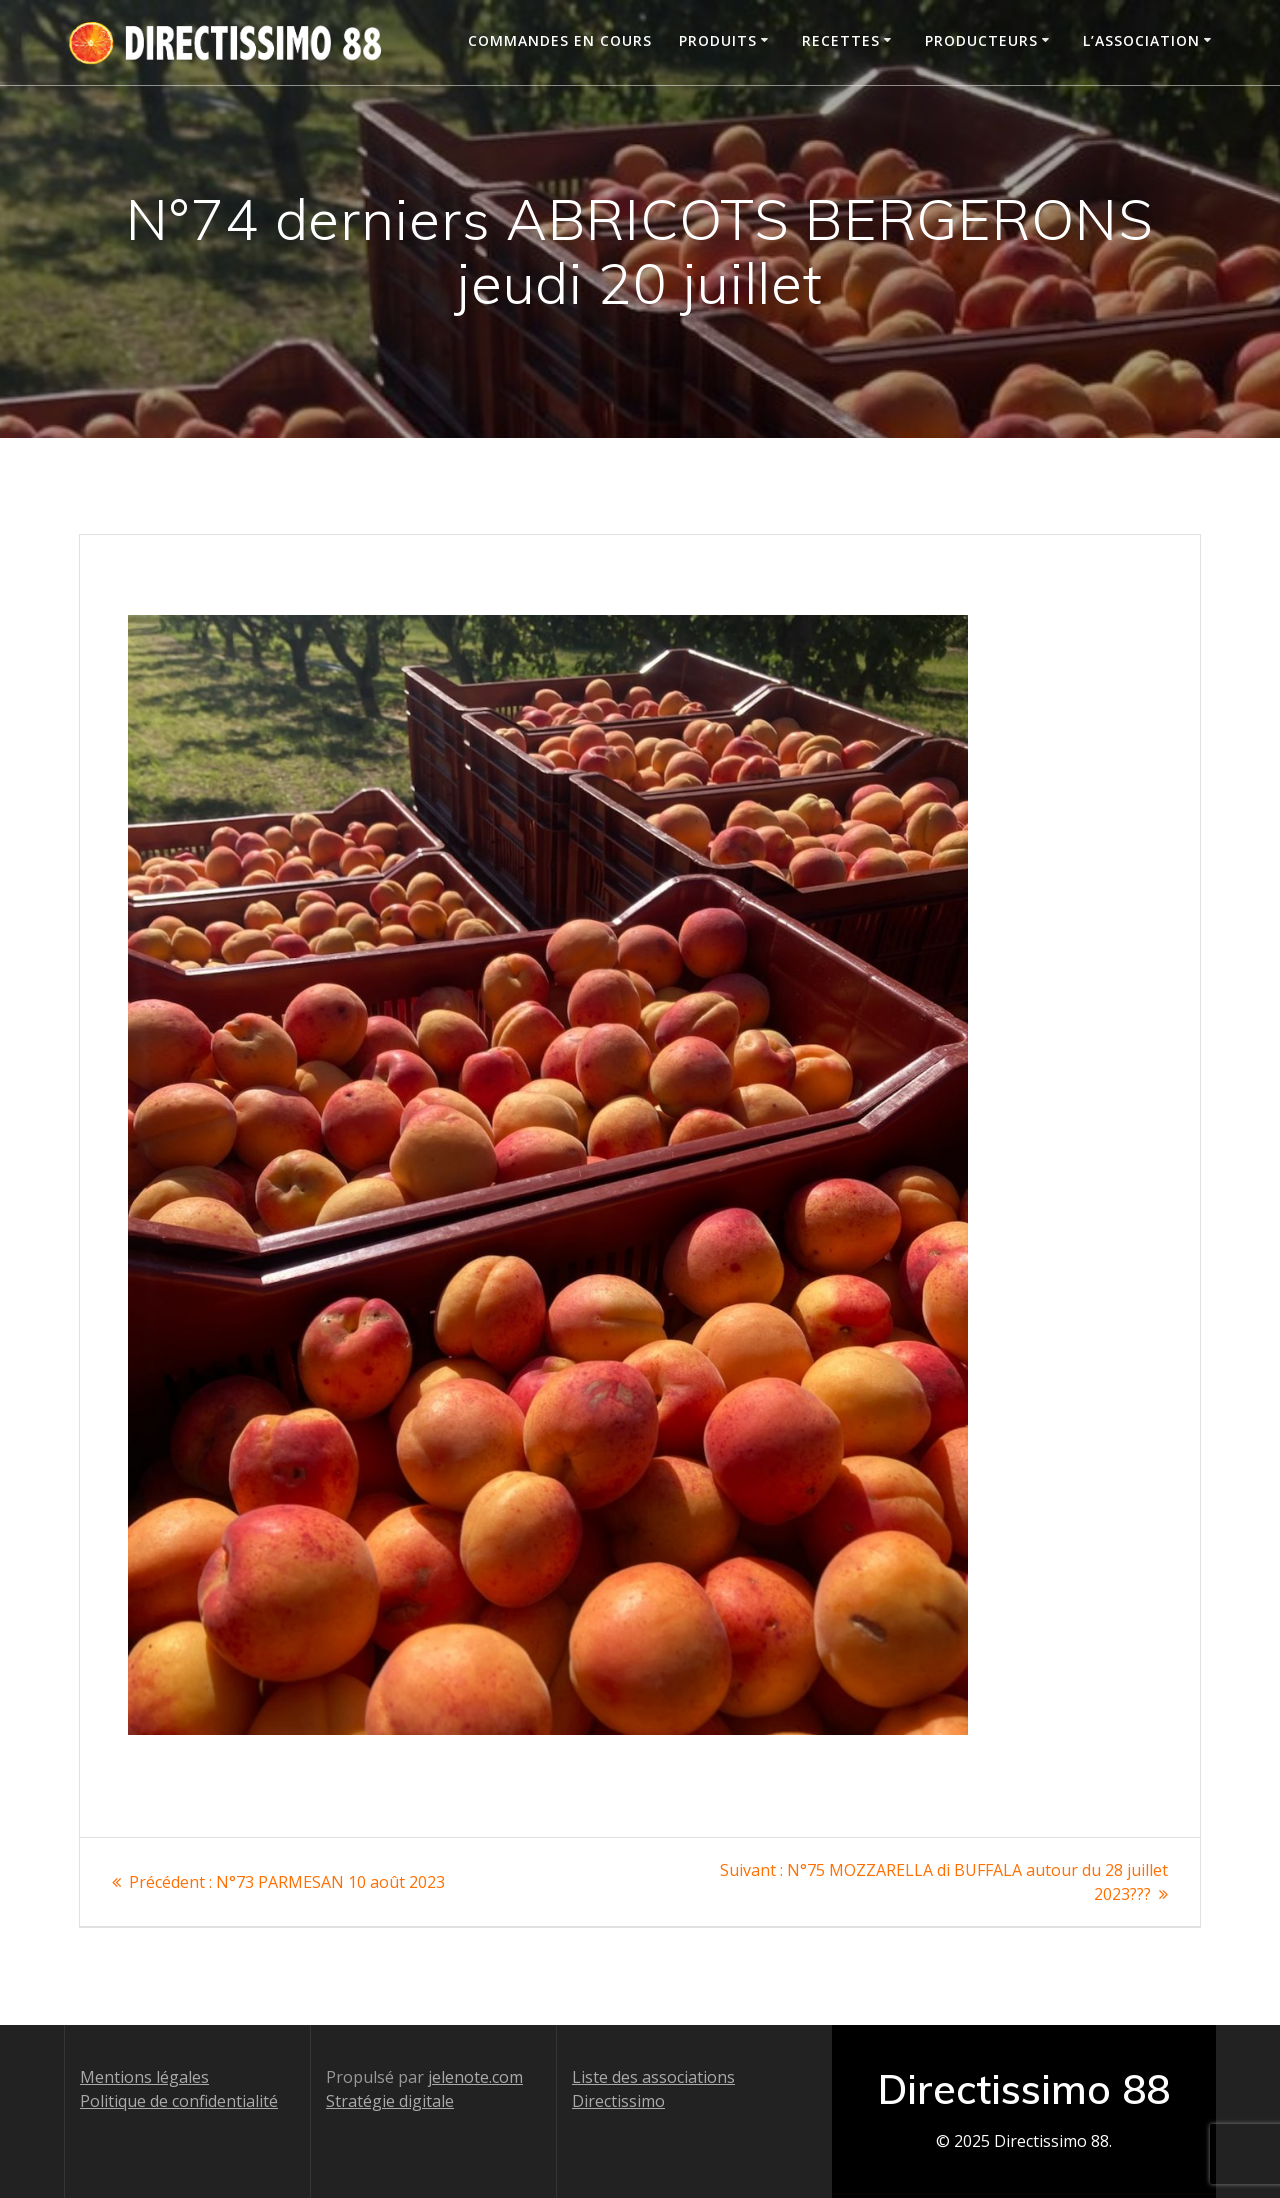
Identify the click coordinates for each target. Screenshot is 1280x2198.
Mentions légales (144, 2077)
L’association (1141, 40)
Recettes (841, 40)
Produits (718, 40)
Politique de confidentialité (179, 2101)
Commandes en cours (560, 40)
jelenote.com (475, 2077)
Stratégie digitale (390, 2101)
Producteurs (981, 40)
